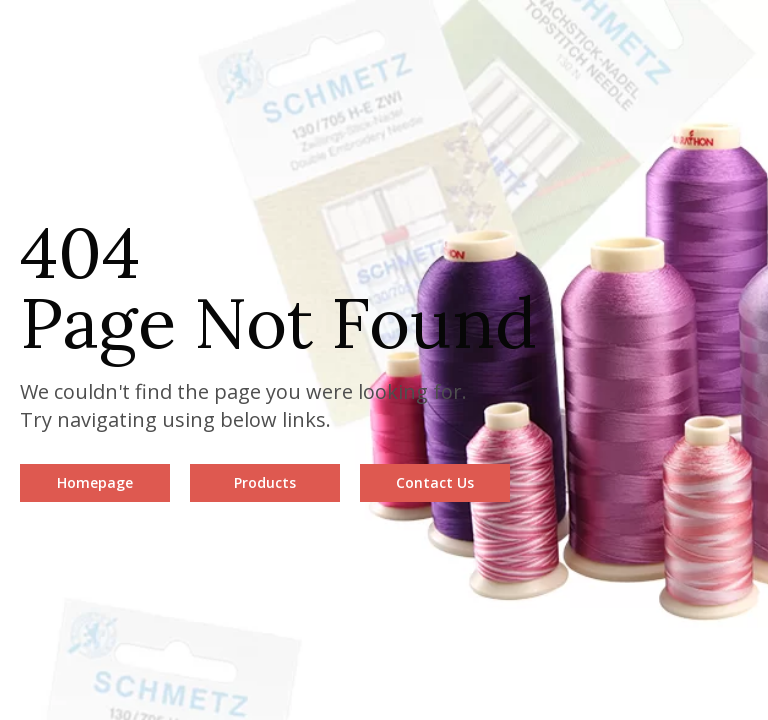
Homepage (95, 482)
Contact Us (435, 482)
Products (265, 482)
